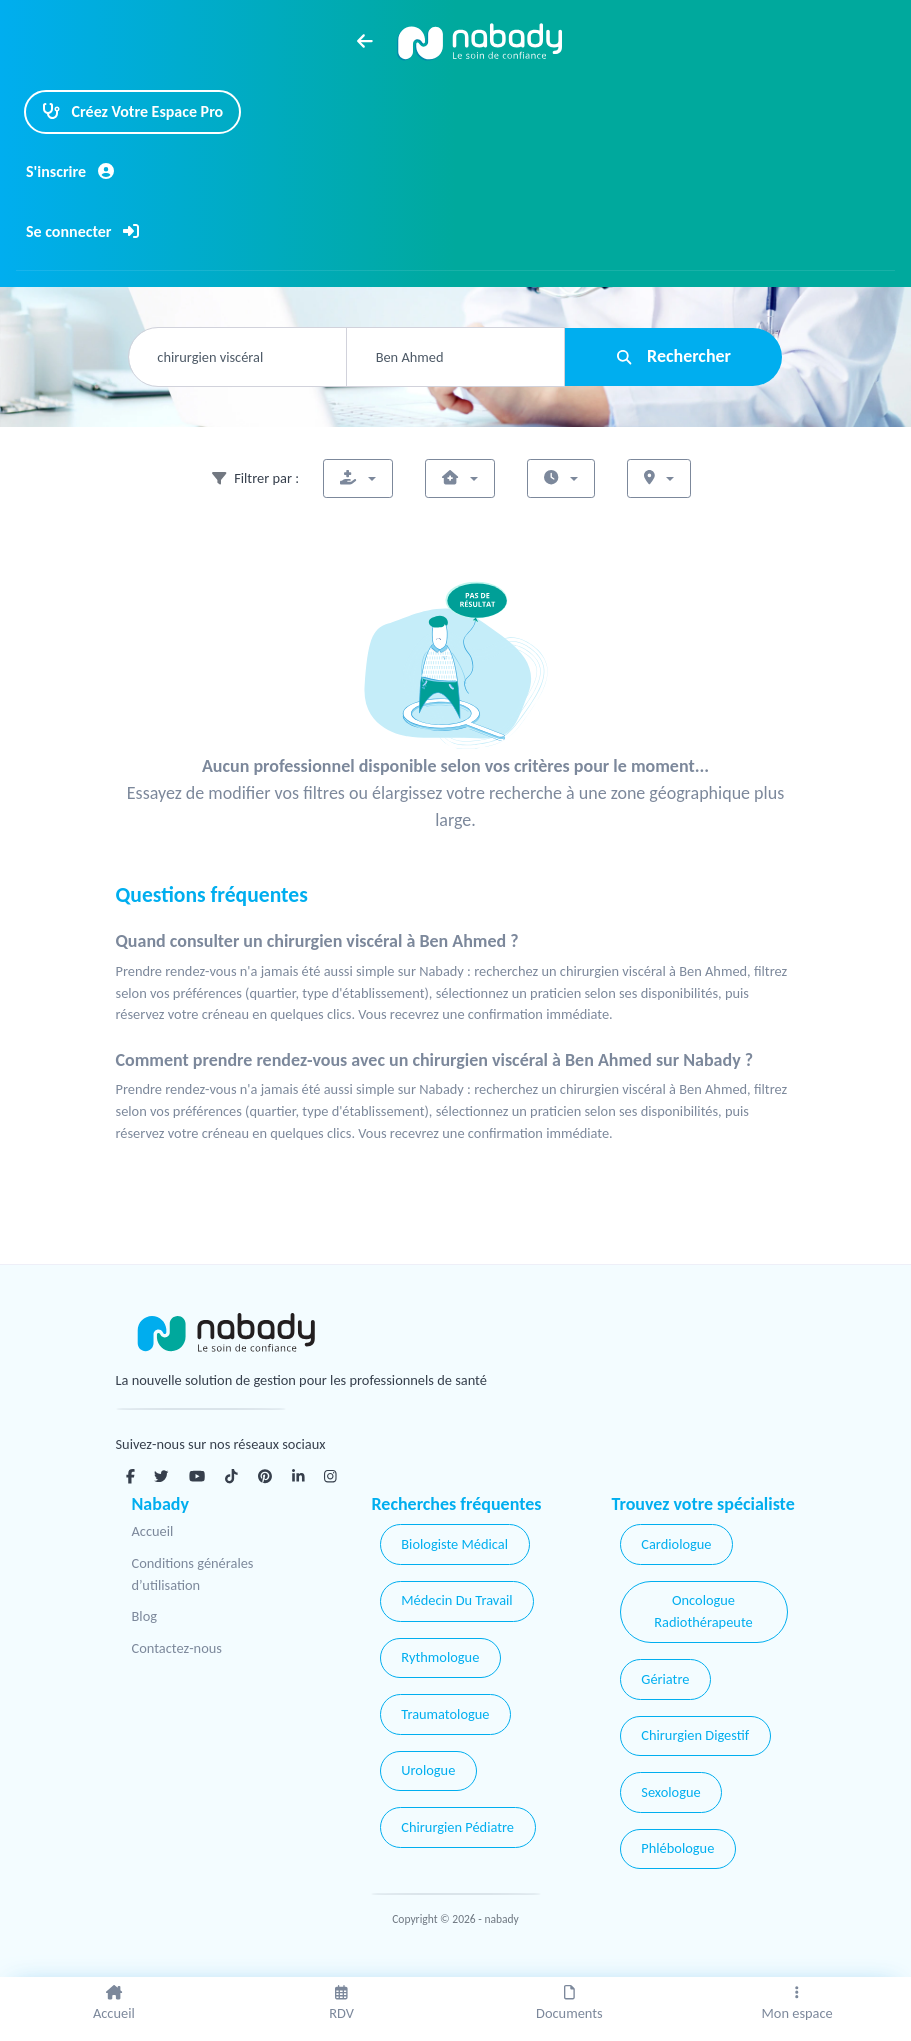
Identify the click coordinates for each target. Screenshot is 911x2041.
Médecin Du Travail (456, 1600)
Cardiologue (676, 1544)
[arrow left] (365, 41)
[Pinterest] (265, 1476)
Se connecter (82, 231)
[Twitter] (161, 1476)
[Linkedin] (298, 1476)
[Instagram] (330, 1476)
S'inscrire (70, 171)
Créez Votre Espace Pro (132, 111)
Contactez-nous (177, 1648)
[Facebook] (130, 1476)
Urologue (428, 1770)
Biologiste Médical (454, 1544)
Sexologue (670, 1792)
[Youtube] (197, 1476)
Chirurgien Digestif (695, 1735)
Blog (145, 1616)
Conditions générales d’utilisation (193, 1574)
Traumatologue (445, 1714)
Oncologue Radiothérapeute (703, 1611)
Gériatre (665, 1679)
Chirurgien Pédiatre (457, 1827)
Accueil (153, 1531)
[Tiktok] (231, 1476)
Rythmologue (440, 1657)
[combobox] (237, 357)
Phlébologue (677, 1848)
